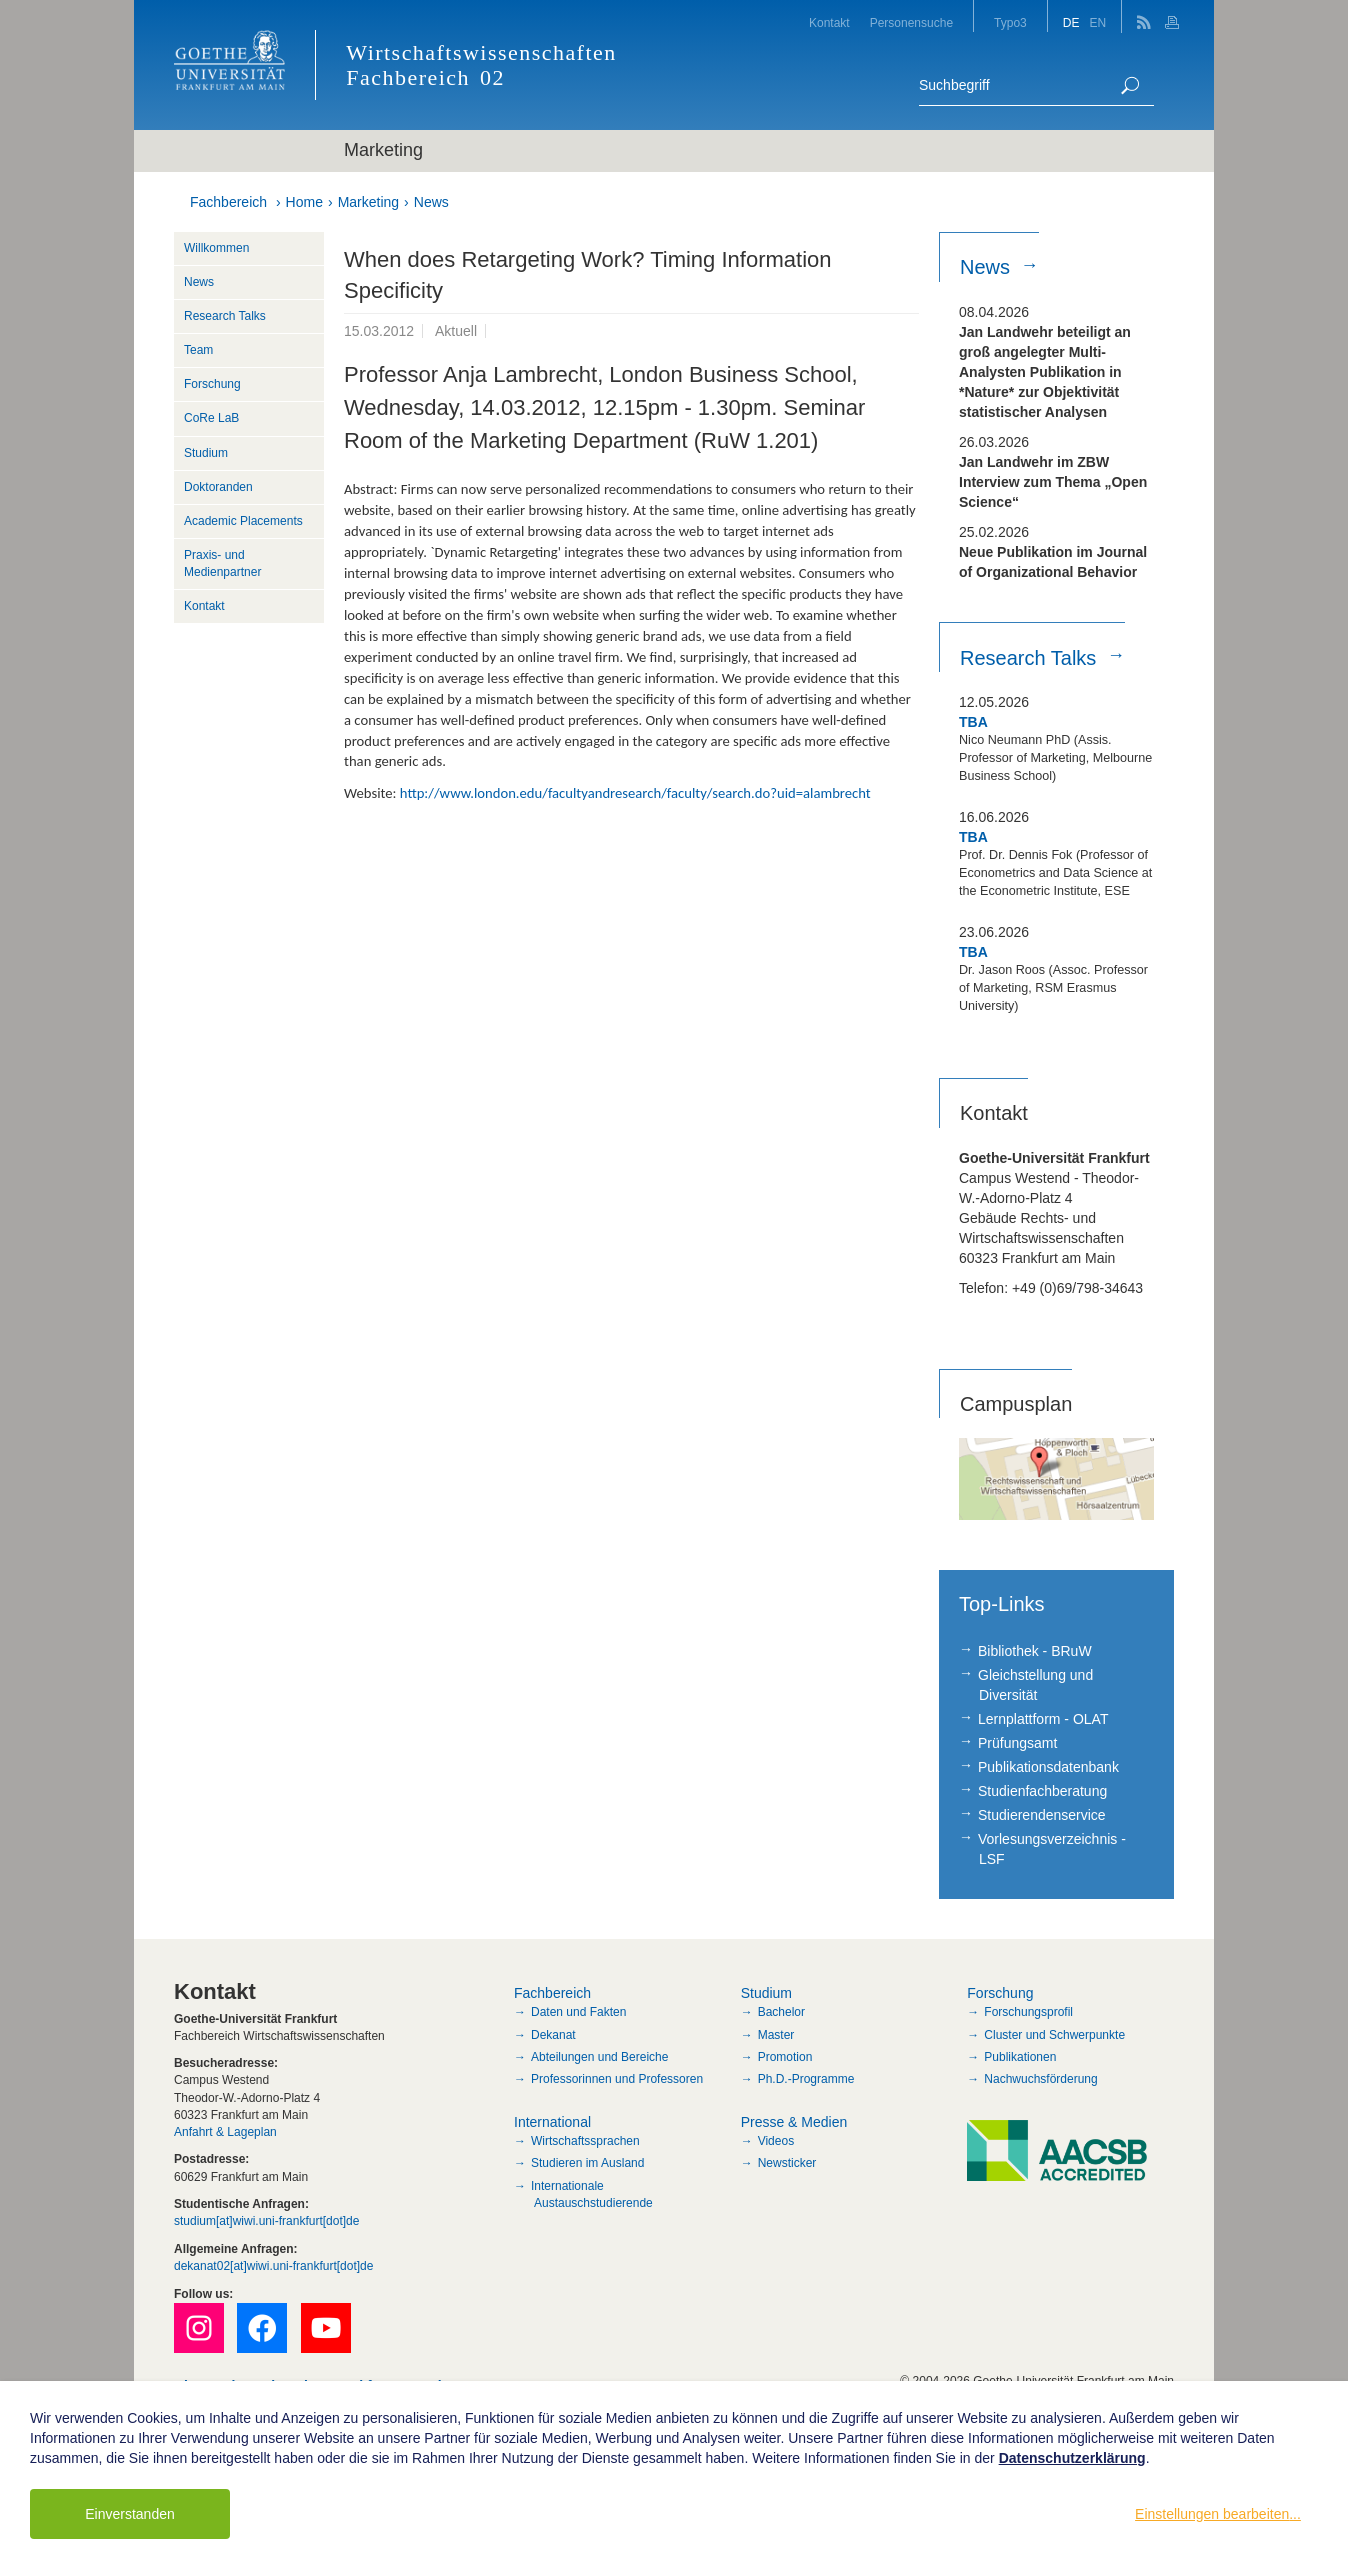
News (431, 202)
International (552, 2122)
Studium (206, 453)
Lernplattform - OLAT (1043, 1719)
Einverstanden (130, 2514)
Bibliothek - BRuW (1035, 1651)
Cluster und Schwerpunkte (1054, 2035)
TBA (973, 722)
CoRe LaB (211, 418)
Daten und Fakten (578, 2012)
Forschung (212, 384)
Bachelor (781, 2012)
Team (198, 350)
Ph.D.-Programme (806, 2079)
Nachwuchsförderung (1040, 2079)
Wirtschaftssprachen (585, 2141)
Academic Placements (243, 521)
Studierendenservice (1042, 1815)
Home (304, 202)
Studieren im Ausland (587, 2163)
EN (1097, 23)
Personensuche (911, 23)
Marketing (368, 202)
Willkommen (216, 248)
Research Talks (225, 316)
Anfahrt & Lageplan (225, 2132)
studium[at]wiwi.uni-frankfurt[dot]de (266, 2221)
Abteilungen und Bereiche (599, 2057)
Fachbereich (228, 202)
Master (776, 2035)
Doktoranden (218, 487)
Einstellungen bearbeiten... (1218, 2514)
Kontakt (829, 23)
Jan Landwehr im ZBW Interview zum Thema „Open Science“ (1053, 482)
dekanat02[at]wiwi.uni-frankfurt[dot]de (273, 2266)
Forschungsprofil (1028, 2012)
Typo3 (1010, 23)
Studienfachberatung (1042, 1791)
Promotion (785, 2057)
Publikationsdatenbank (1048, 1767)
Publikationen (1020, 2057)
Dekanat (553, 2035)
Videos (776, 2141)
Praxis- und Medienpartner (222, 563)
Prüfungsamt (1017, 1743)
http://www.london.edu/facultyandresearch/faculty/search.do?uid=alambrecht (635, 793)
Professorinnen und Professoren (617, 2079)
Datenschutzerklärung (1072, 2458)
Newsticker (787, 2163)
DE (1071, 23)
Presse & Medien (794, 2122)
